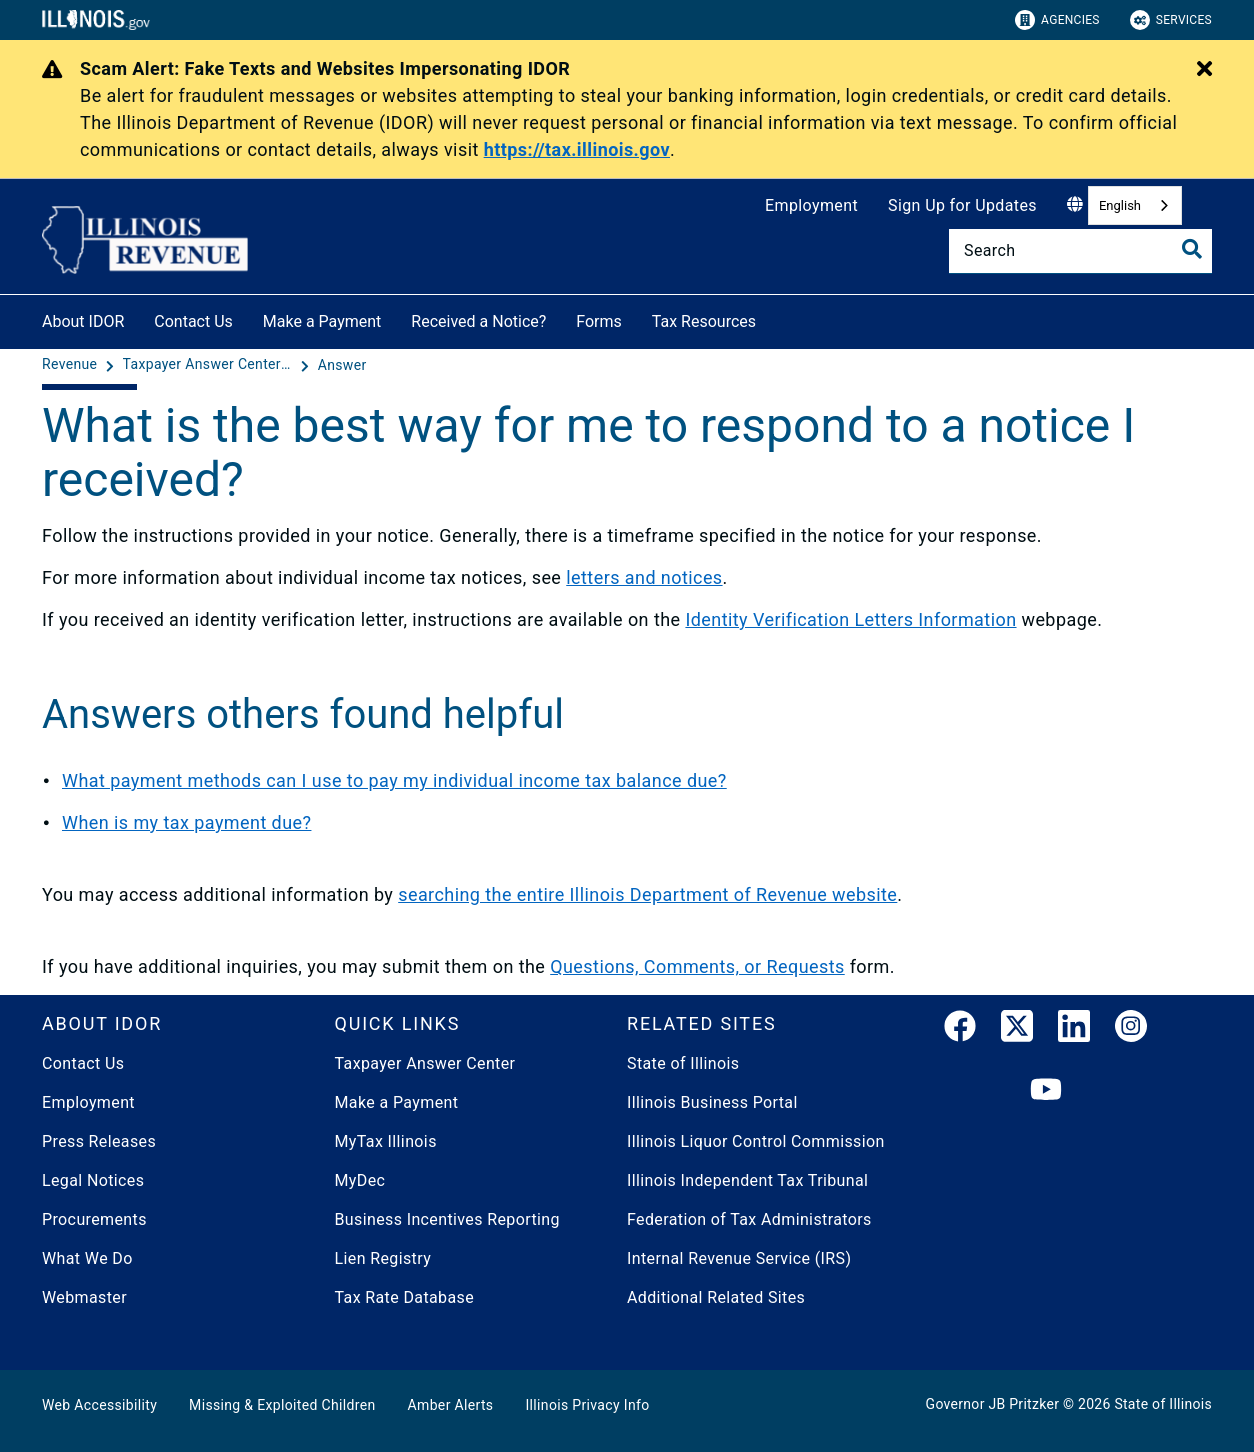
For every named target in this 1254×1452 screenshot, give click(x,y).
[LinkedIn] (1074, 1030)
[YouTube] (1046, 1090)
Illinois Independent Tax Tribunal (747, 1180)
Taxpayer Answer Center (425, 1063)
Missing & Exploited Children (282, 1405)
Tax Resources (704, 321)
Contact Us (193, 321)
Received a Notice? (478, 321)
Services (1171, 20)
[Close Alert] (1204, 70)
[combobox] (1135, 205)
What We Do (87, 1258)
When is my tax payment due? (186, 822)
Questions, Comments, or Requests (697, 966)
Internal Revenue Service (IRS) (739, 1258)
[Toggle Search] (1192, 249)
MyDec (360, 1180)
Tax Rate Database (405, 1297)
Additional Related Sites (716, 1297)
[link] (960, 1030)
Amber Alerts (451, 1405)
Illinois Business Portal (712, 1102)
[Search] (1080, 251)
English (1120, 205)
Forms (599, 321)
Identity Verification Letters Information (850, 619)
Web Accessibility (99, 1405)
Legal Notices (93, 1180)
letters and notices (644, 577)
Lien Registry (383, 1258)
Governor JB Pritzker (993, 1404)
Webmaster (84, 1297)
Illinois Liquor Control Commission (756, 1141)
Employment (811, 205)
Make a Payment (322, 321)
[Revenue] (71, 365)
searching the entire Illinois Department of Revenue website (647, 894)
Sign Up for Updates (962, 205)
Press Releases (99, 1141)
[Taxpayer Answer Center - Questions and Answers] (210, 365)
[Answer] (342, 365)
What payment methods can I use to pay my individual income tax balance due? (394, 780)
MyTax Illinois (386, 1141)
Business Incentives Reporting (447, 1219)
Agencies (1057, 20)
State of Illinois (683, 1063)
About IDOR (83, 321)
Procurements (94, 1219)
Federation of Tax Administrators (749, 1219)
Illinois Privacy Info (587, 1405)
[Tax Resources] (771, 318)
